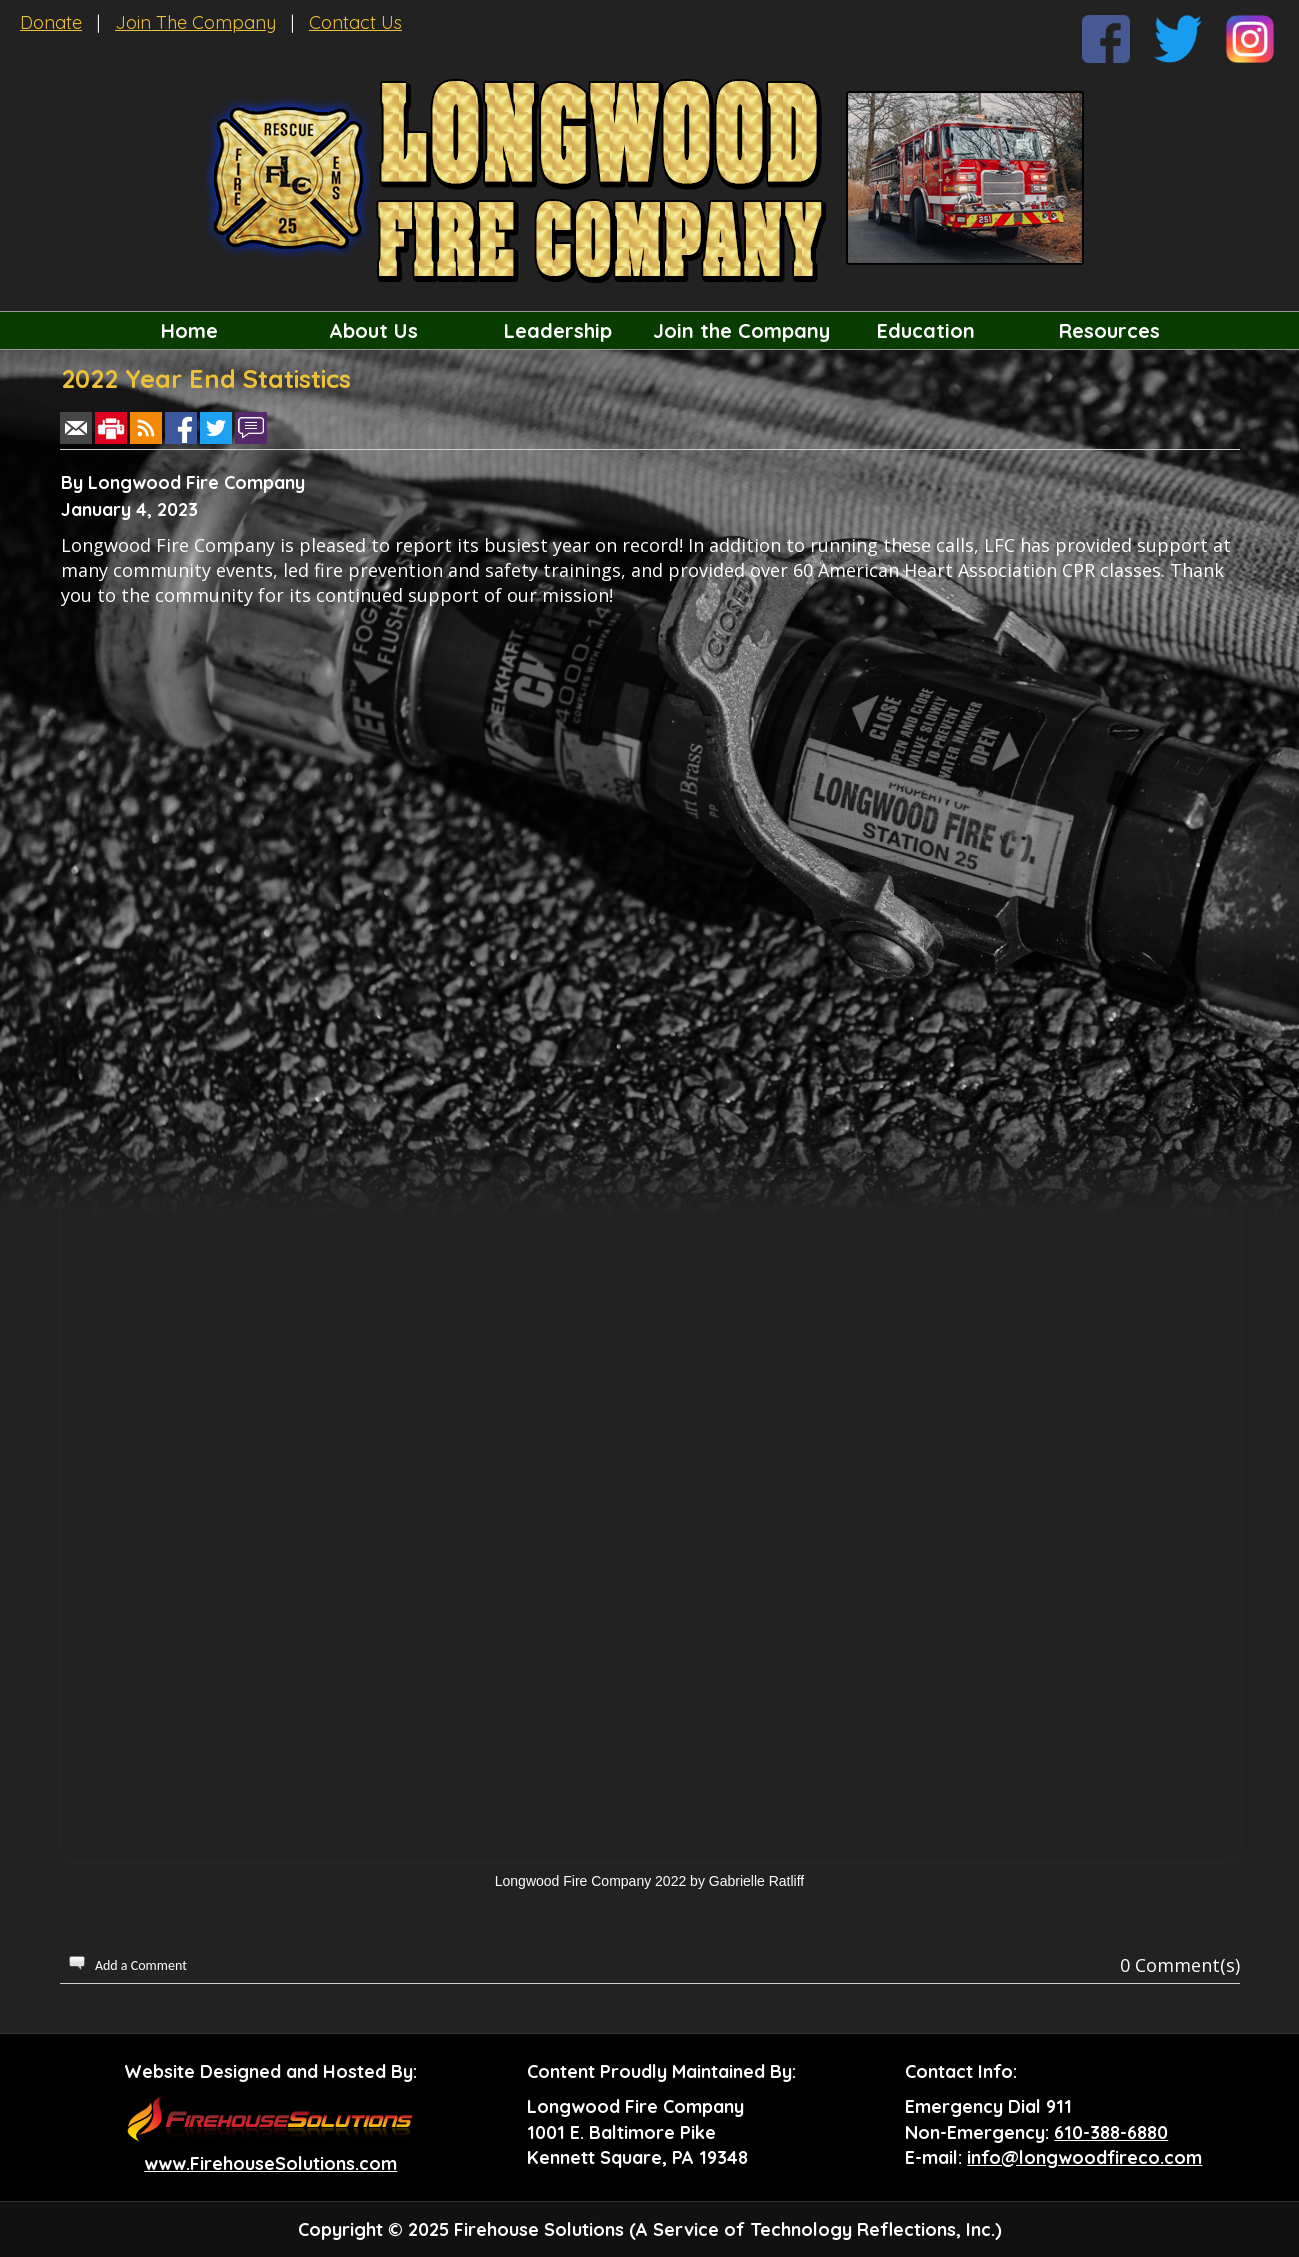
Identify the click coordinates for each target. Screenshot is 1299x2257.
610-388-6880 (1111, 2132)
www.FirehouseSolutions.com (270, 2163)
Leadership (558, 330)
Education (926, 330)
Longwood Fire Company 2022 (590, 1881)
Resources (1109, 330)
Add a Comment (141, 1965)
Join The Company (195, 22)
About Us (373, 330)
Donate (51, 22)
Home (189, 330)
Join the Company (741, 330)
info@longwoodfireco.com (1084, 2157)
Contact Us (355, 22)
